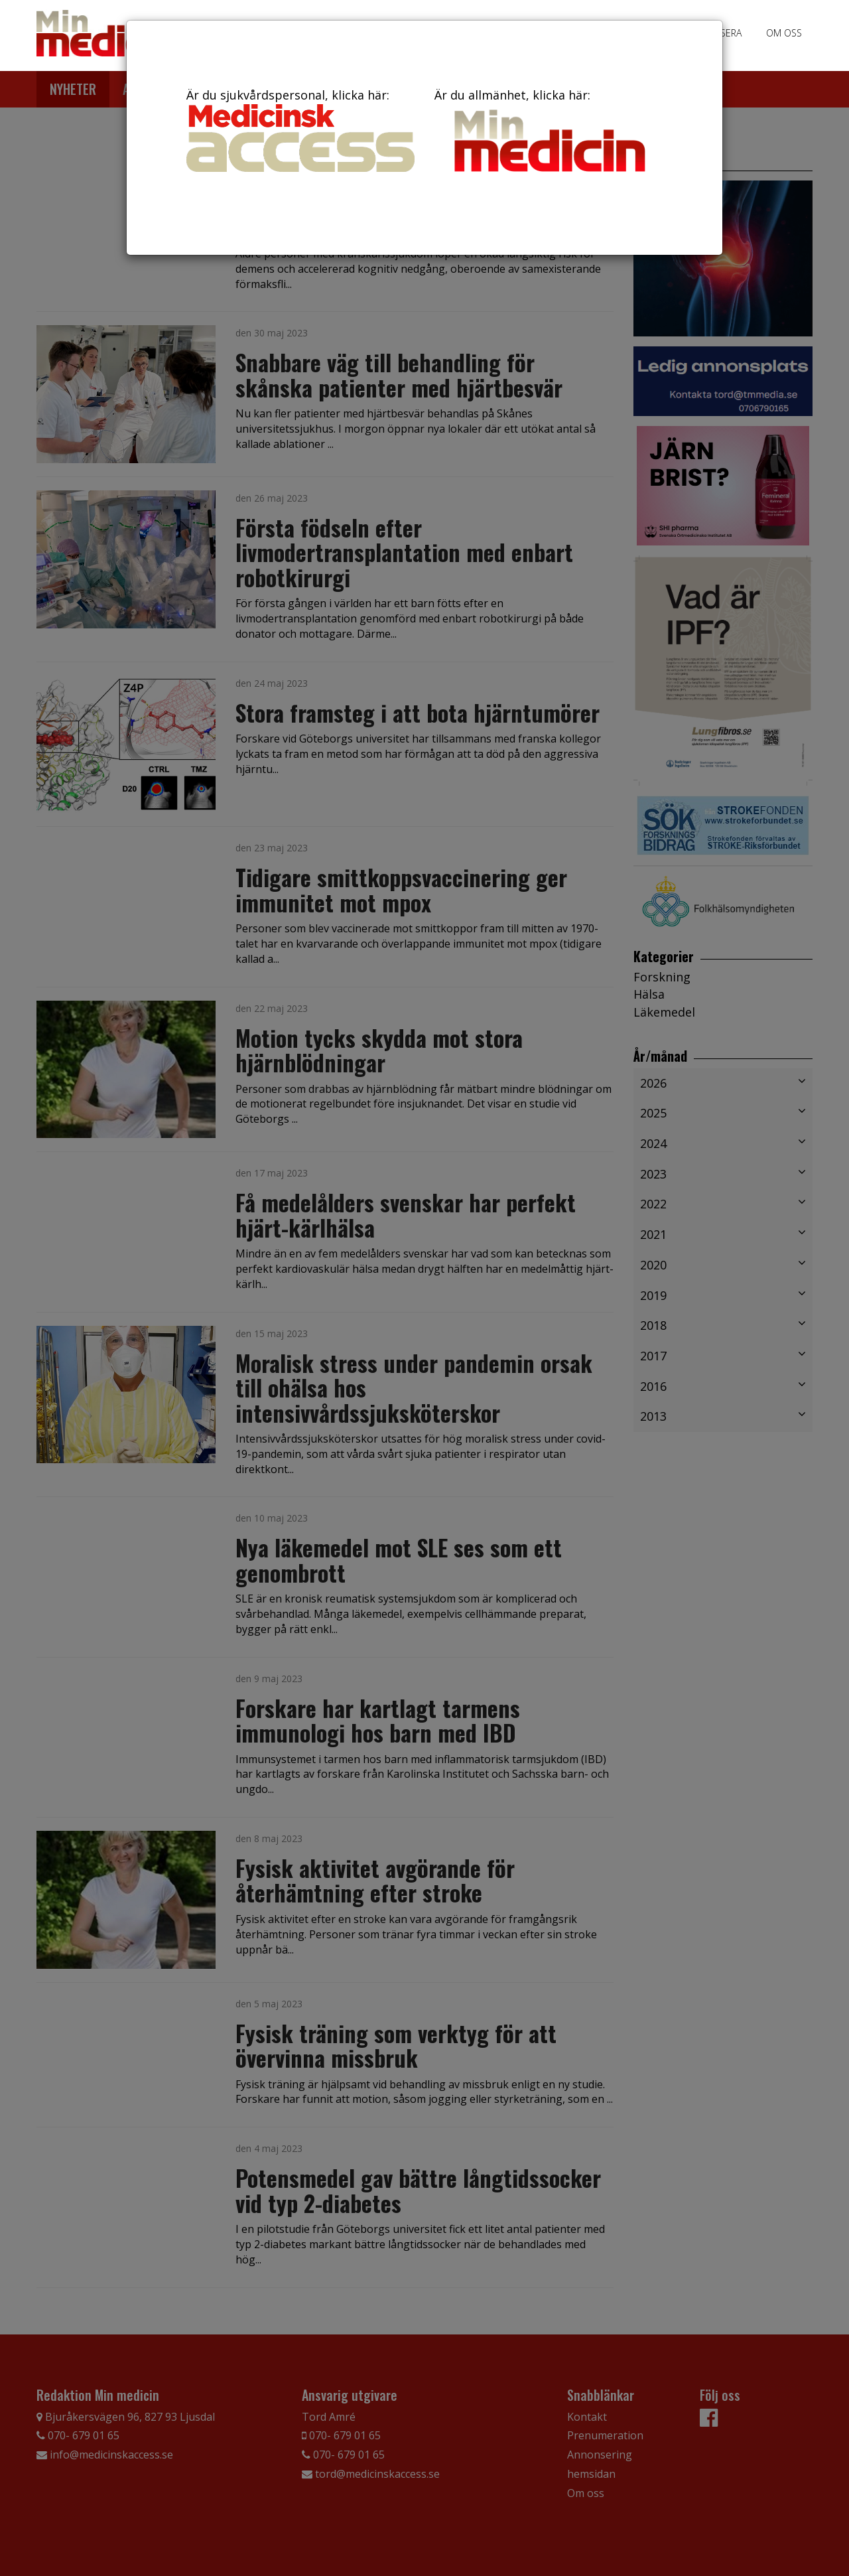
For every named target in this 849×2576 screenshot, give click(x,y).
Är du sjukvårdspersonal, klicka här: (300, 129)
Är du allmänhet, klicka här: (548, 133)
